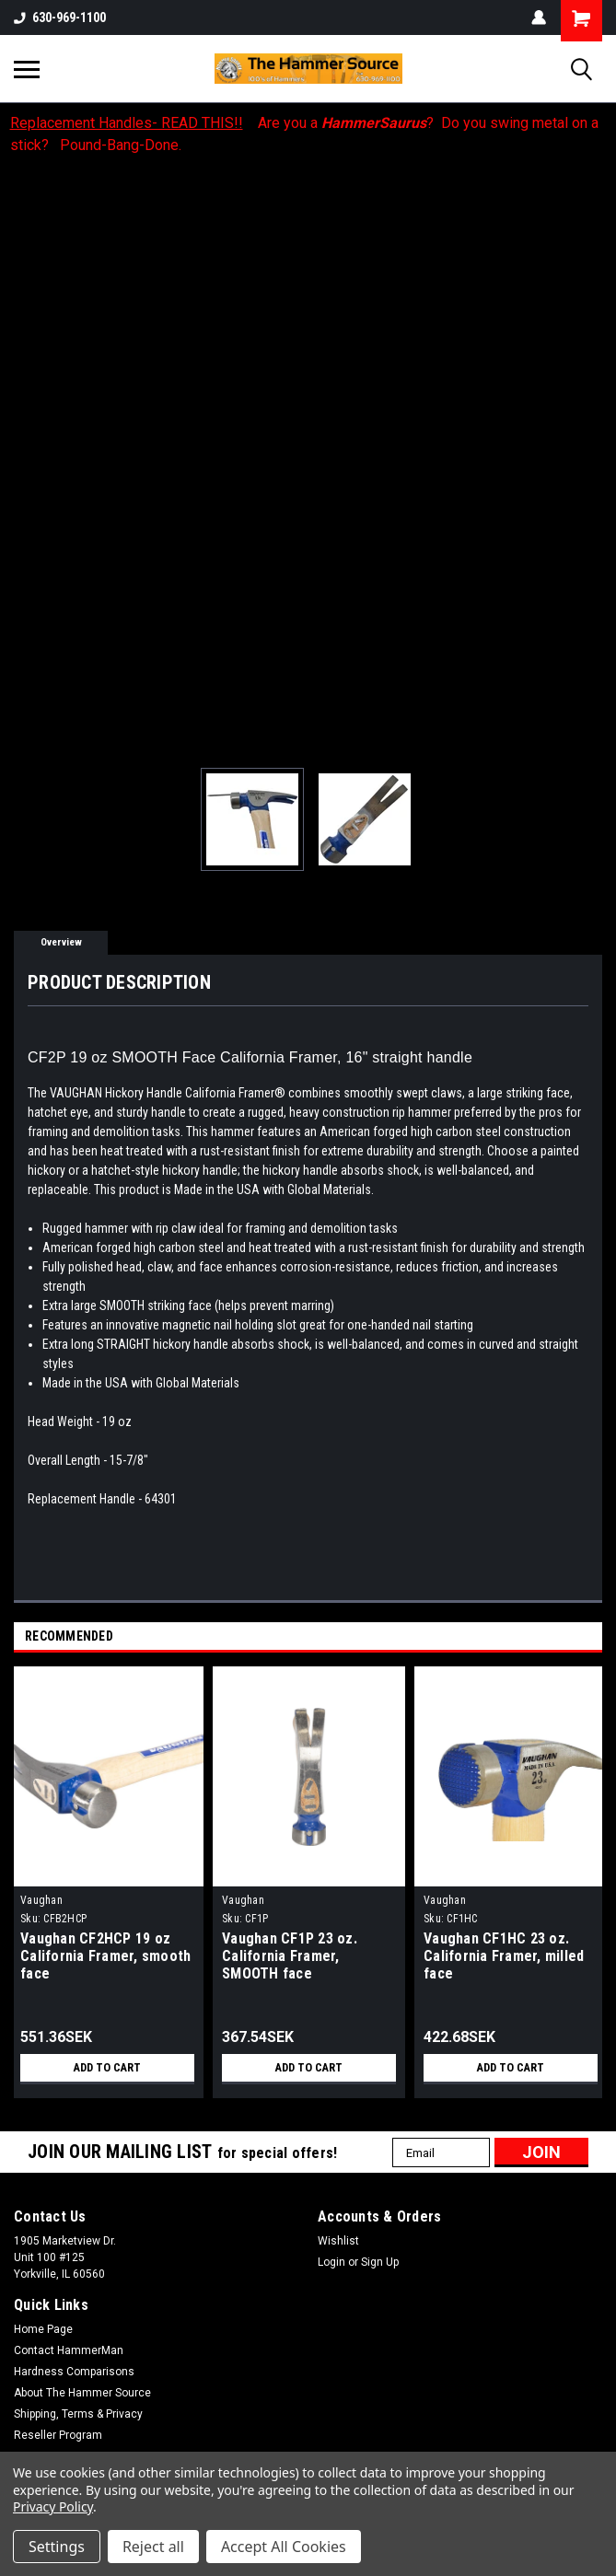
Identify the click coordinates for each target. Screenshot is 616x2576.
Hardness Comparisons (74, 2371)
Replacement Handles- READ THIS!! (126, 123)
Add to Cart (107, 2067)
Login (331, 2262)
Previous (566, 1637)
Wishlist (338, 2240)
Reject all (153, 2546)
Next (592, 1637)
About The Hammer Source (82, 2392)
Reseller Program (58, 2435)
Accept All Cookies (283, 2546)
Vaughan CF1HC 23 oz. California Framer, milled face (504, 1956)
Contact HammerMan (68, 2350)
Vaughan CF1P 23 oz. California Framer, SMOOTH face (289, 1956)
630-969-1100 (60, 17)
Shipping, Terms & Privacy (78, 2414)
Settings (57, 2546)
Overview (61, 942)
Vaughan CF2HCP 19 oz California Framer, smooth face (105, 1956)
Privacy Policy (53, 2506)
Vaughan (41, 1900)
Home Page (43, 2329)
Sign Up (380, 2262)
